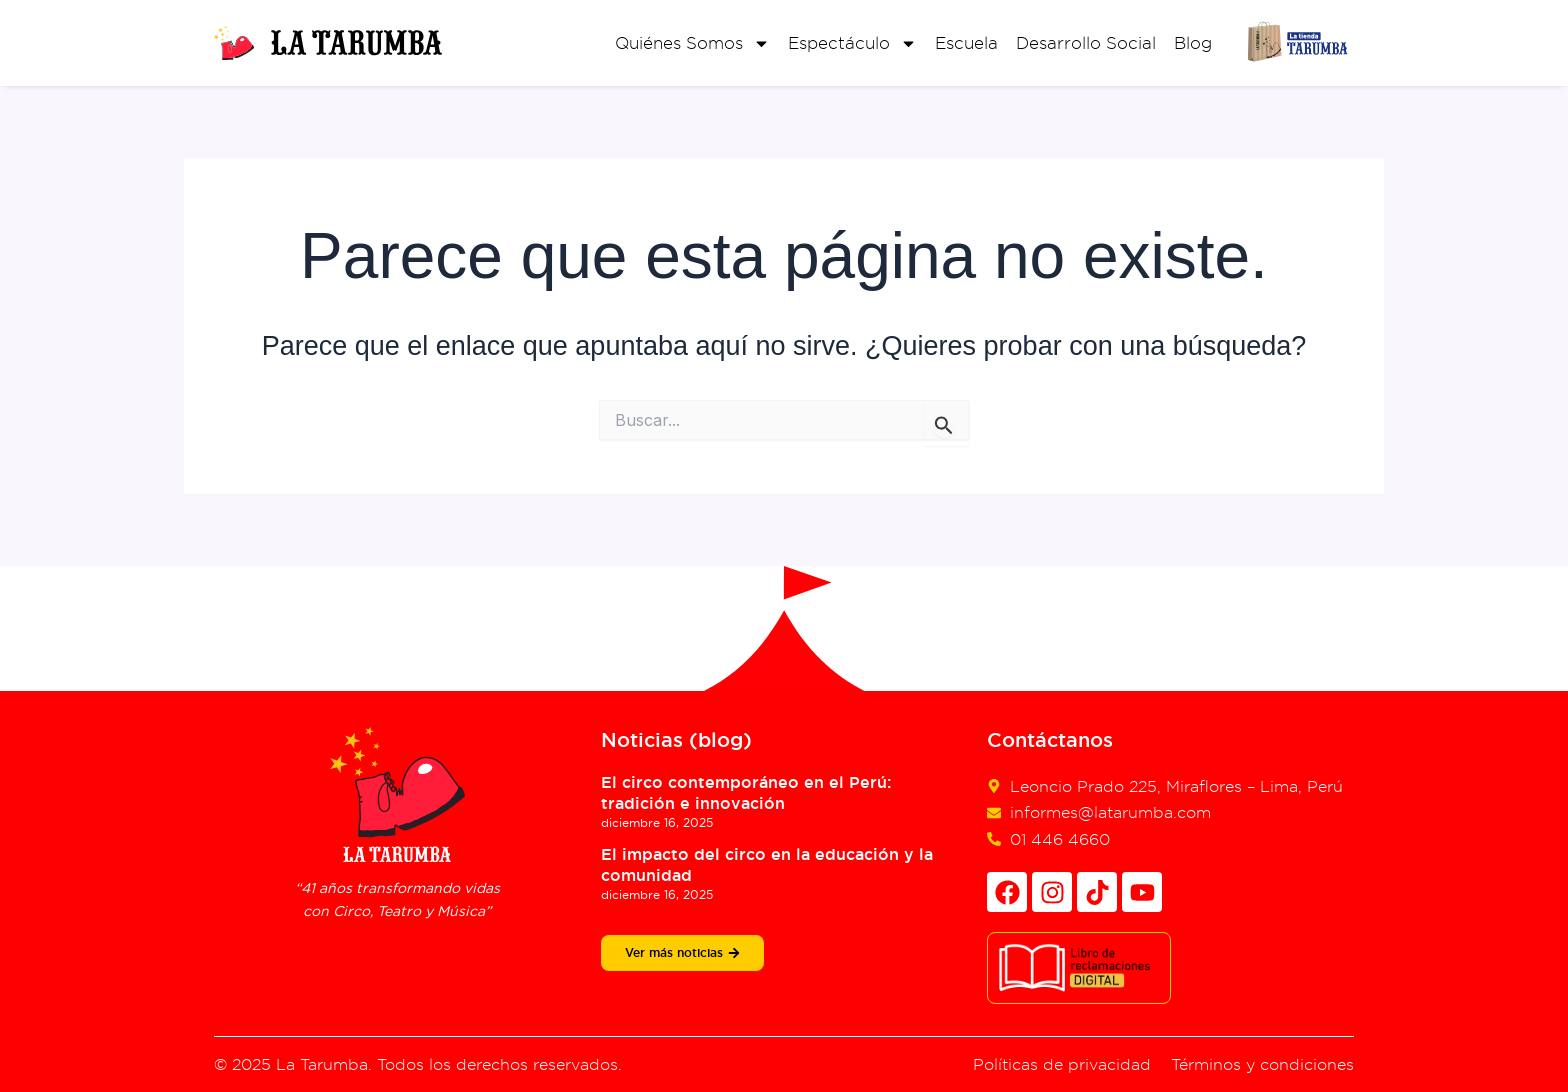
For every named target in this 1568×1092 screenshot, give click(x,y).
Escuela (966, 42)
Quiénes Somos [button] (692, 43)
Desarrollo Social (1086, 42)
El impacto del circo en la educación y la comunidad (767, 865)
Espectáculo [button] (852, 43)
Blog (1193, 42)
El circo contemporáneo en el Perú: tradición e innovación (746, 793)
